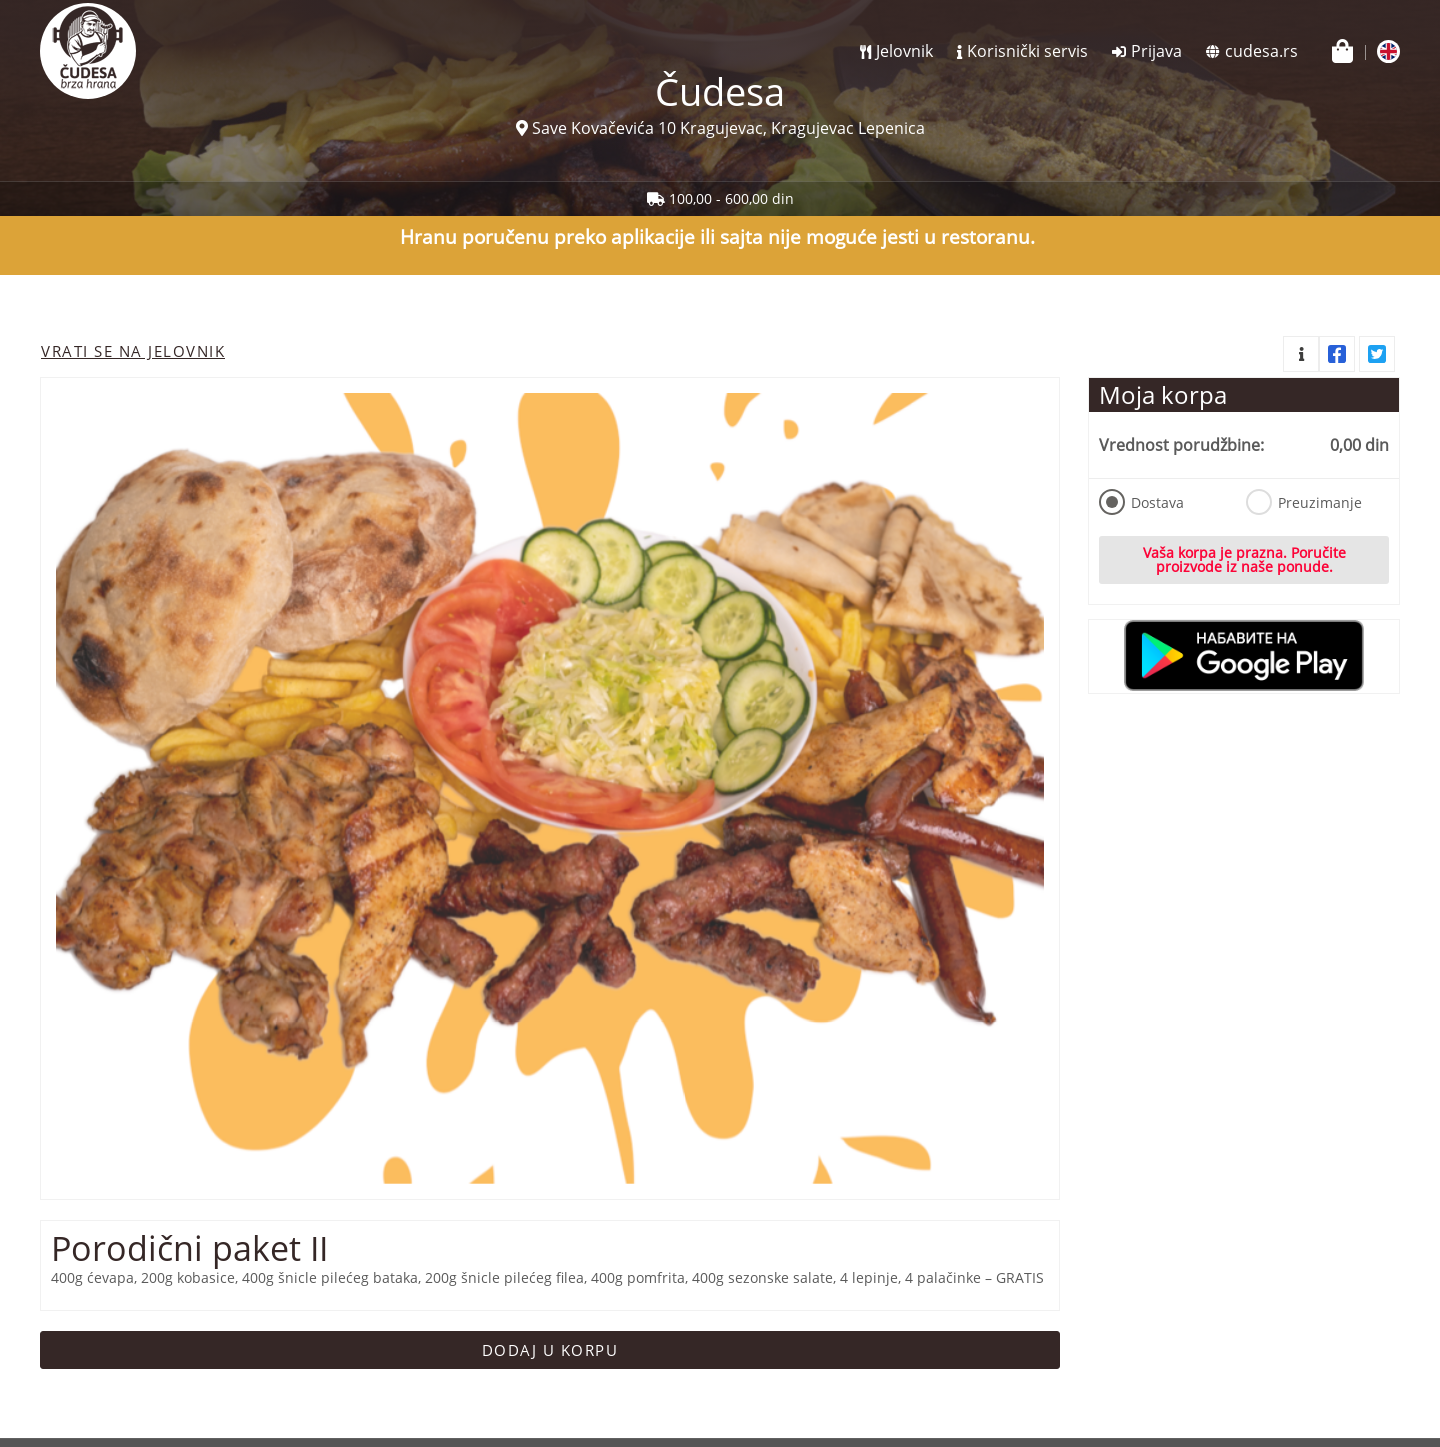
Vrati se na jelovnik (133, 351)
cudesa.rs (1261, 51)
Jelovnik (904, 51)
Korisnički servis (1027, 51)
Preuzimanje (1304, 502)
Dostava (1141, 502)
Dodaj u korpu (550, 1350)
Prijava (1156, 51)
